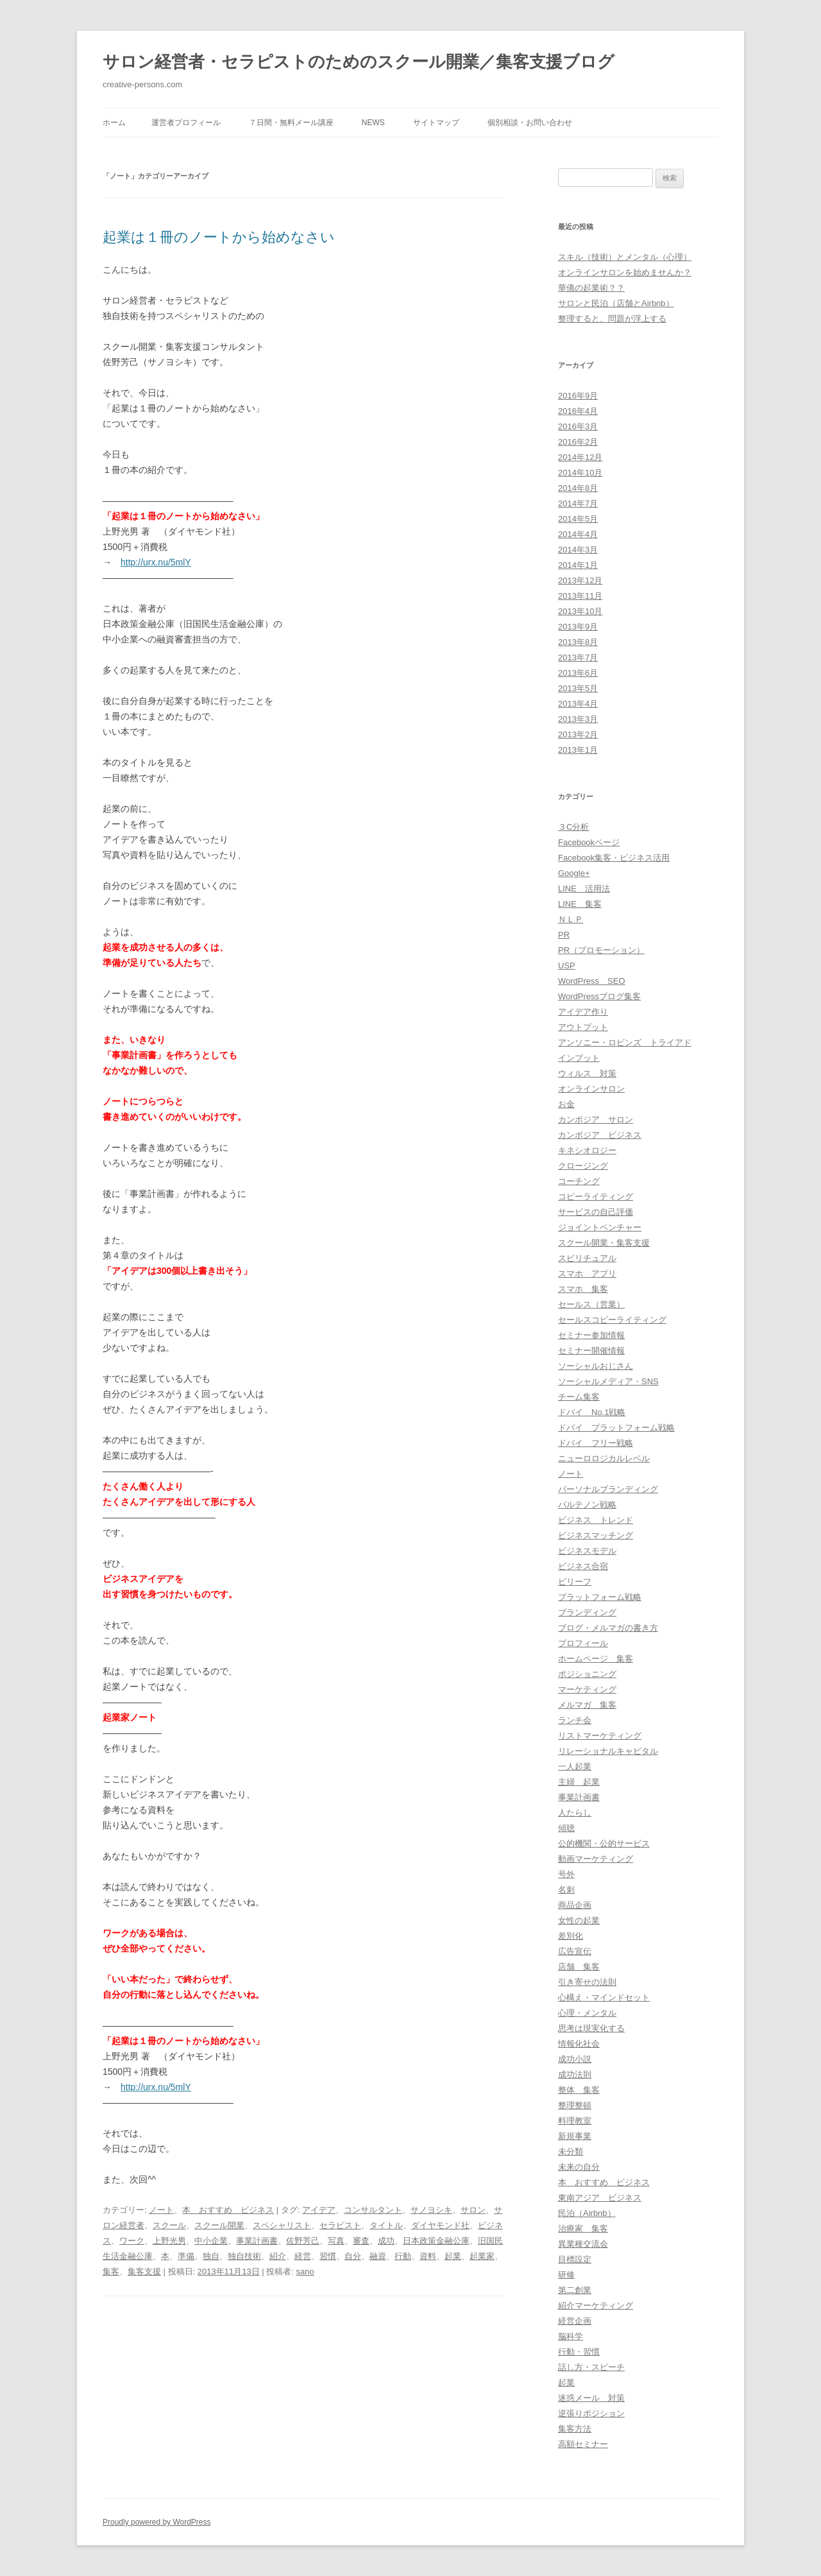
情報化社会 (579, 2043)
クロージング (583, 1166)
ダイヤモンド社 (440, 2225)
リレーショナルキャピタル (608, 1751)
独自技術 (244, 2256)
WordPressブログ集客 (599, 996)
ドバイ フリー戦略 (595, 1443)
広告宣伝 (574, 1951)
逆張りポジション (591, 2413)
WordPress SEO (591, 981)
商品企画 (574, 1905)
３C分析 (573, 827)
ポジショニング (587, 1674)
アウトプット (583, 1027)
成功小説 (574, 2059)
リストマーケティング (599, 1735)
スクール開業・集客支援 (604, 1243)
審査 (361, 2240)
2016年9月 (578, 395)
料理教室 (574, 2120)
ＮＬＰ (570, 919)
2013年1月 (578, 750)
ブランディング (587, 1612)
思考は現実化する (591, 2028)
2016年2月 (578, 442)
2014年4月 (578, 534)
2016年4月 (578, 411)
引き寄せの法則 (587, 1982)
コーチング (579, 1181)
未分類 (570, 2151)
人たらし (574, 1812)
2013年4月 (578, 703)
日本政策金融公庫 (436, 2240)
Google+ (574, 873)
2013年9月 (578, 626)
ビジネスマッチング (595, 1535)
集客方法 (574, 2429)
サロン (473, 2210)
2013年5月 (578, 688)
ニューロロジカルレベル (604, 1458)
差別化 (570, 1936)
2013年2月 (578, 734)
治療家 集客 (583, 2228)
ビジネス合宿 (583, 1566)
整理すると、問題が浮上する (612, 318)
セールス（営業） (591, 1304)
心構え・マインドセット (604, 1997)
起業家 (482, 2256)
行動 (402, 2256)
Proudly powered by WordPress (157, 2522)
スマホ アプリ (587, 1273)
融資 (377, 2256)
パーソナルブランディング (608, 1489)
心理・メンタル (587, 2013)
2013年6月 (578, 673)
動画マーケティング (595, 1859)
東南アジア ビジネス (599, 2197)
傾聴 (566, 1828)
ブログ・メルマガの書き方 (608, 1628)
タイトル (386, 2225)
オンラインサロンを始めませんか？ (624, 272)
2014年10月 (580, 472)
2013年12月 (580, 580)
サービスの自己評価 (595, 1212)
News (373, 122)
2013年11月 (580, 596)
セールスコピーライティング (612, 1320)
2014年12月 (580, 457)
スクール (169, 2225)
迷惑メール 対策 (591, 2398)
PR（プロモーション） (601, 950)
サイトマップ (436, 122)
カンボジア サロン (595, 1119)
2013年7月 (578, 657)
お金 (566, 1104)
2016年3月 (578, 426)
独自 (211, 2256)
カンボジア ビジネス (599, 1135)
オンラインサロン (591, 1089)
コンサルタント (373, 2210)
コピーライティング (595, 1196)
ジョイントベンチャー (599, 1227)
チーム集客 (579, 1397)
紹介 (277, 2256)
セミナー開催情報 (591, 1350)
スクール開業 (219, 2225)
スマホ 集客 (583, 1289)
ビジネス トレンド (595, 1520)
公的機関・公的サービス (604, 1843)
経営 (302, 2256)
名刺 (566, 1889)
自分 (352, 2256)
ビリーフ (574, 1581)
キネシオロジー (587, 1150)
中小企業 (211, 2240)
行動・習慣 (579, 2352)
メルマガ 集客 (587, 1705)
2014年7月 (578, 503)
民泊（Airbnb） (587, 2213)
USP (566, 965)
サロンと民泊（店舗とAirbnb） (616, 303)
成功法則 (574, 2074)
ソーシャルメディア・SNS (608, 1381)
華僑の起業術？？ (591, 288)
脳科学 (570, 2336)
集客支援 (144, 2271)
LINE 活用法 (584, 888)
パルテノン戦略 (587, 1504)
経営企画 (574, 2321)
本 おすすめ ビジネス (228, 2210)
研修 (566, 2275)
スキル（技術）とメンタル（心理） (624, 257)
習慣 (327, 2256)
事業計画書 (257, 2240)
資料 (427, 2256)
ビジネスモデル (587, 1551)
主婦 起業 (579, 1782)
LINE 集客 (580, 904)
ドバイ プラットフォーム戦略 (616, 1427)
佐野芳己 (302, 2240)
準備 (186, 2256)
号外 (566, 1874)
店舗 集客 (579, 1966)
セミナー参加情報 (591, 1335)
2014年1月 (578, 565)
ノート (161, 2210)
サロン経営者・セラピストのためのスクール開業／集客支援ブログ (358, 61)
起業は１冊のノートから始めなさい (219, 237)
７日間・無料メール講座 (291, 122)
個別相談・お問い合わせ (529, 122)
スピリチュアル (587, 1258)
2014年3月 (578, 549)
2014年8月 (578, 488)
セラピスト (340, 2225)
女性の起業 (579, 1920)
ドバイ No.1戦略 (591, 1412)
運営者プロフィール (186, 122)
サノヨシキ (431, 2210)
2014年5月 (578, 519)
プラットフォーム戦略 (599, 1597)
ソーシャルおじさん (595, 1366)
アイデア (318, 2210)
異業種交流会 (583, 2244)
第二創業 (574, 2290)
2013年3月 (578, 719)
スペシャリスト (282, 2225)
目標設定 (574, 2259)
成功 (386, 2240)
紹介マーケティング (595, 2305)
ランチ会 (574, 1720)
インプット (579, 1058)
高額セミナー (583, 2444)
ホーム (114, 122)
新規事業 (574, 2136)
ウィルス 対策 (587, 1073)
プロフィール (583, 1643)
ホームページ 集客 (595, 1658)
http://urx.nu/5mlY (156, 562)
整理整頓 (574, 2105)
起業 (452, 2256)
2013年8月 (578, 642)
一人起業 (574, 1766)
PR (564, 935)
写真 (336, 2240)
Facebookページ (589, 842)
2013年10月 (580, 611)
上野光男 (169, 2240)
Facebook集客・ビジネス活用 (614, 858)
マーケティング (587, 1689)
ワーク (131, 2240)
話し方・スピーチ (591, 2367)
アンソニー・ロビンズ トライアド (624, 1042)
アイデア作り (583, 1012)
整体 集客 (579, 2090)
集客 (111, 2271)
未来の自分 (579, 2167)
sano (305, 2271)
